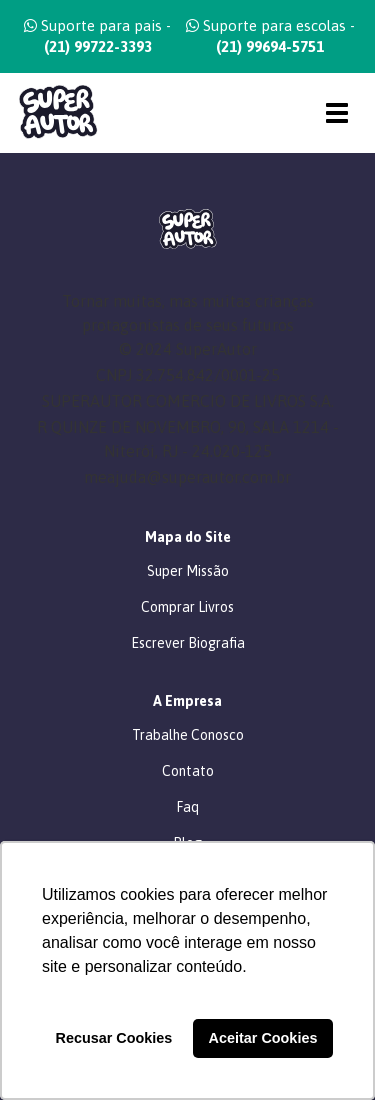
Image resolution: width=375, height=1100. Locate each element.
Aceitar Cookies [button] (263, 1038)
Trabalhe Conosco (188, 735)
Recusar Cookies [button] (114, 1038)
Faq (187, 807)
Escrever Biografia (188, 643)
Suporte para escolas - (270, 36)
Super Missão (188, 571)
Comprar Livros (187, 607)
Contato (188, 771)
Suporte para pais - (97, 36)
